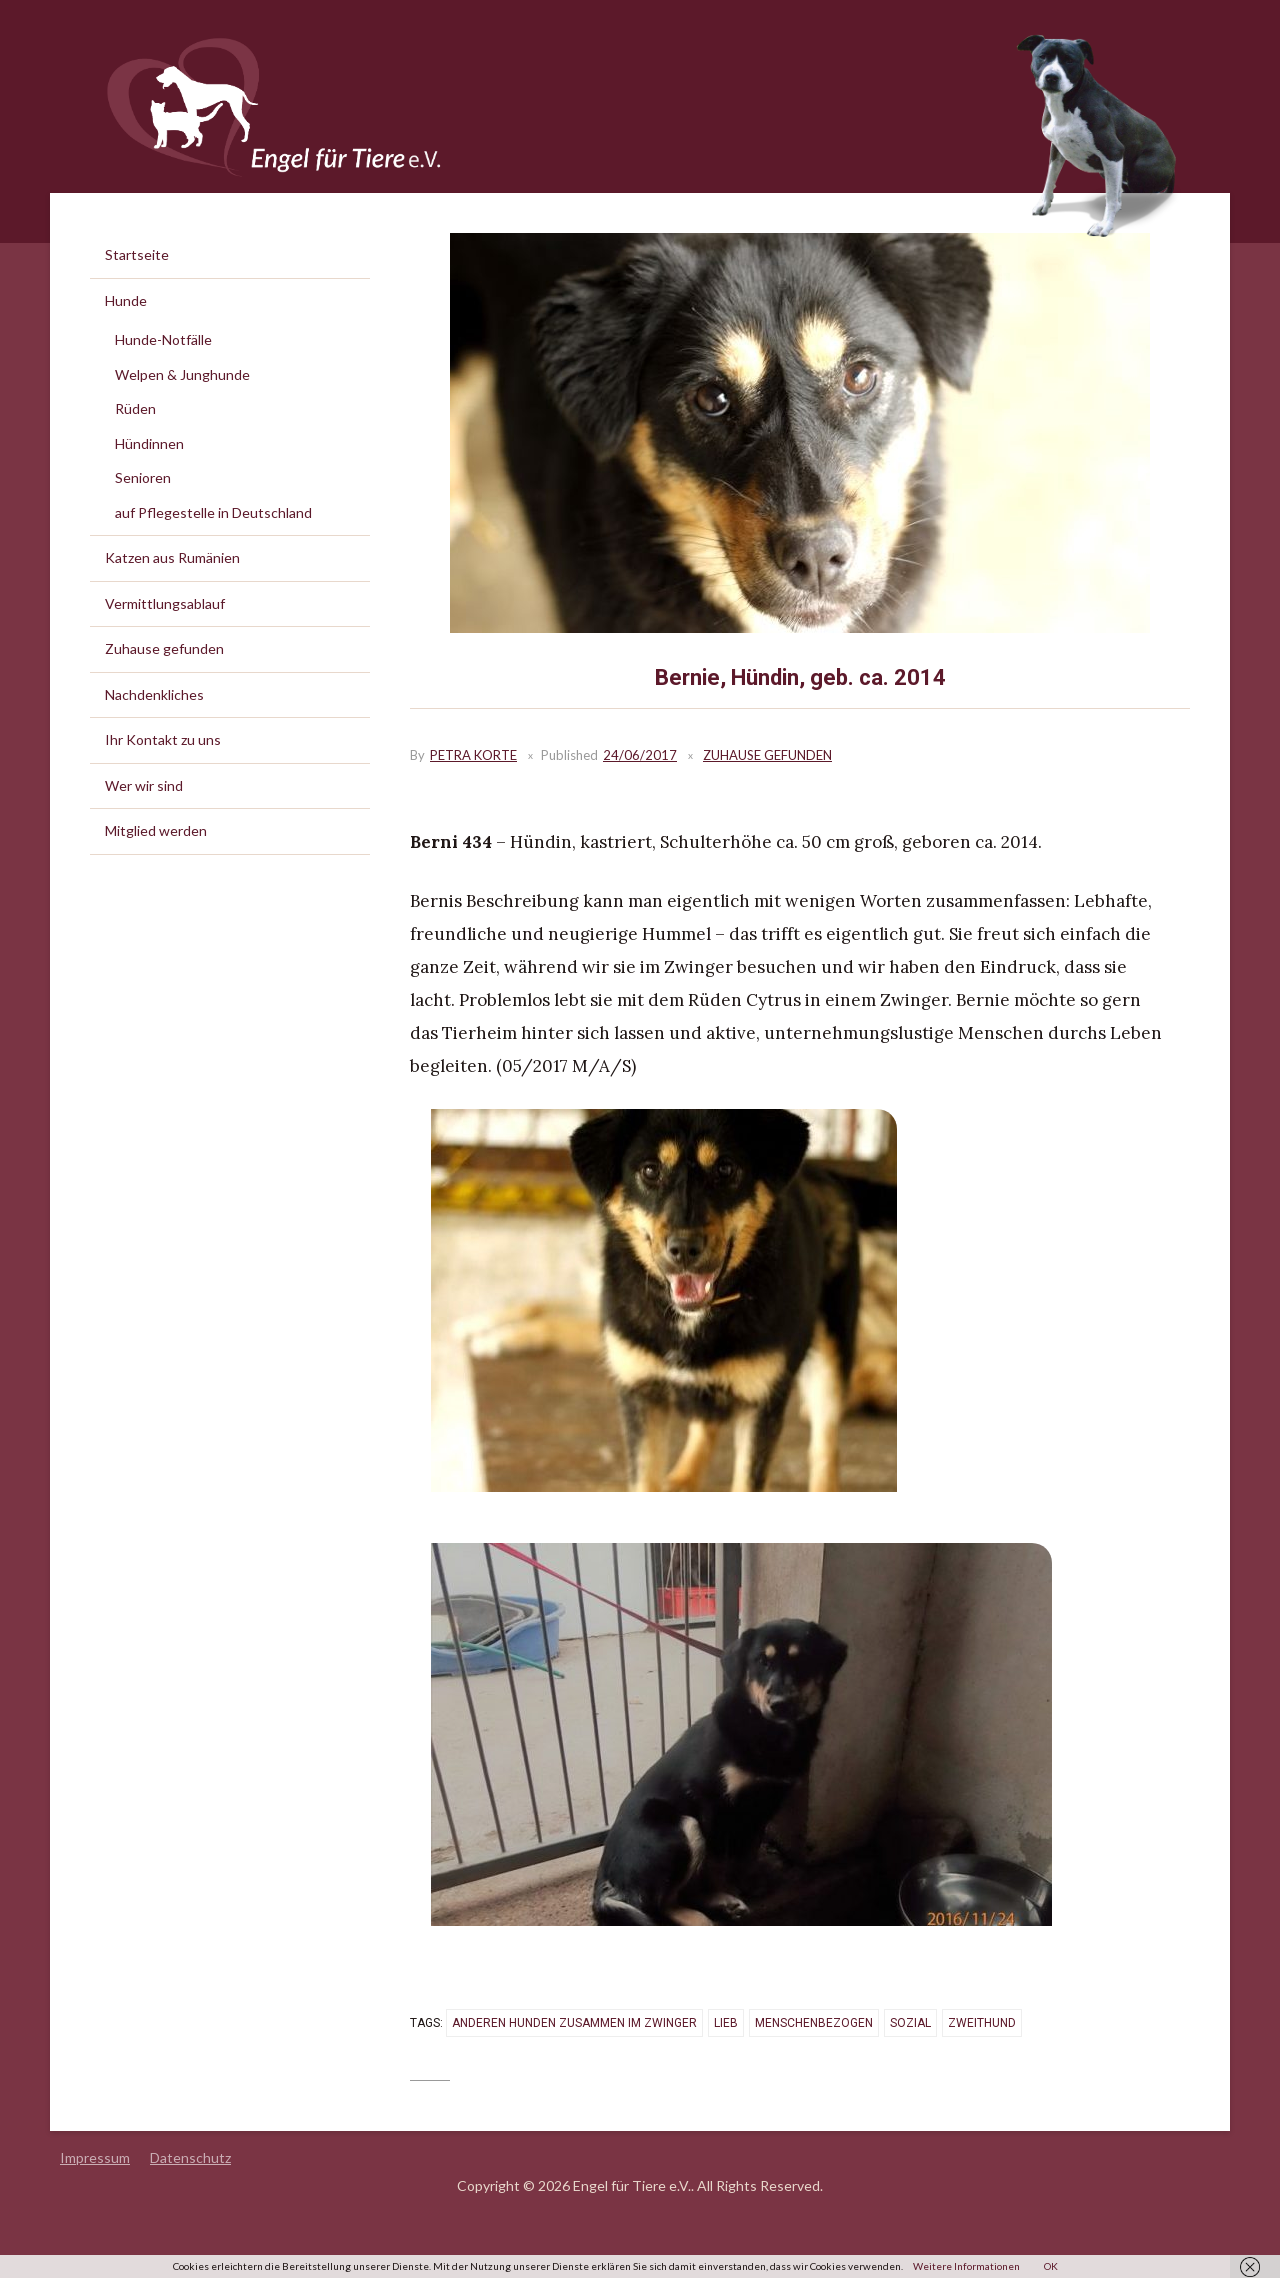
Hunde (126, 300)
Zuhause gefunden (767, 755)
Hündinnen (149, 443)
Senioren (143, 477)
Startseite (137, 254)
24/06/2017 (640, 755)
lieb (726, 2023)
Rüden (135, 408)
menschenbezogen (814, 2023)
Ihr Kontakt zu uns (163, 739)
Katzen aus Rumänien (172, 557)
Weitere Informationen (966, 2266)
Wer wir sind (144, 785)
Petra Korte (473, 755)
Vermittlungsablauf (165, 603)
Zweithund (982, 2023)
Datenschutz (190, 2157)
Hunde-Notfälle (163, 339)
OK (1051, 2266)
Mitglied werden (156, 830)
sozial (910, 2023)
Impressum (95, 2157)
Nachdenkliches (154, 694)
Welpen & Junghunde (182, 374)
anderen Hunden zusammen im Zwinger (574, 2023)
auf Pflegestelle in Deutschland (213, 512)
